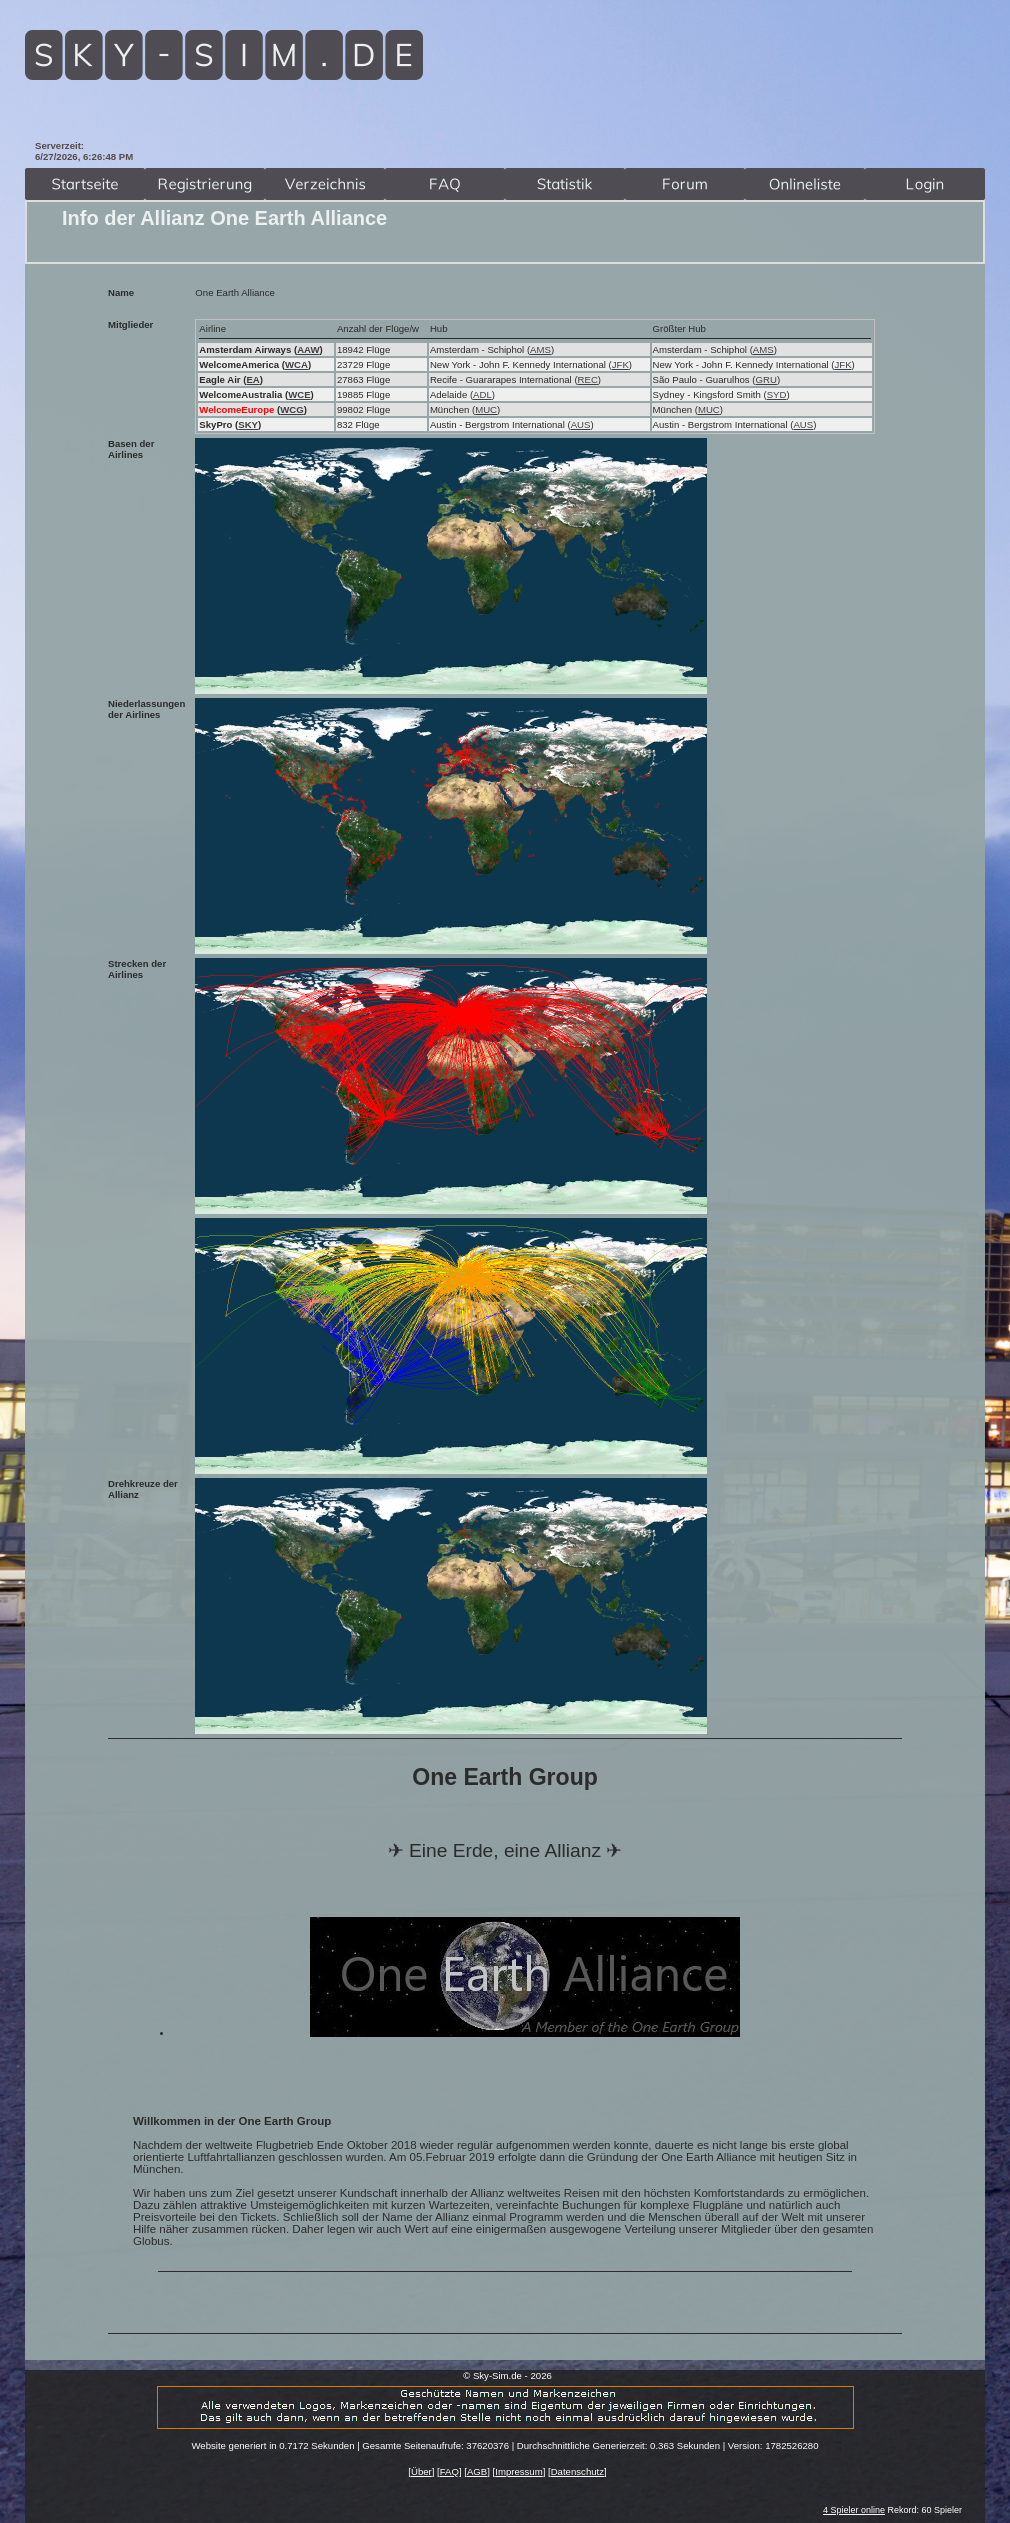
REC (588, 379)
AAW (308, 349)
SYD (777, 394)
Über (421, 2471)
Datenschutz (577, 2471)
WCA (296, 364)
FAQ (449, 2471)
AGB (477, 2471)
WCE (299, 394)
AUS (581, 424)
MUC (486, 409)
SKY (248, 424)
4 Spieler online (854, 2510)
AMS (540, 349)
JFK (620, 364)
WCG (291, 409)
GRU (766, 379)
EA (252, 379)
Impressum (518, 2471)
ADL (482, 394)
